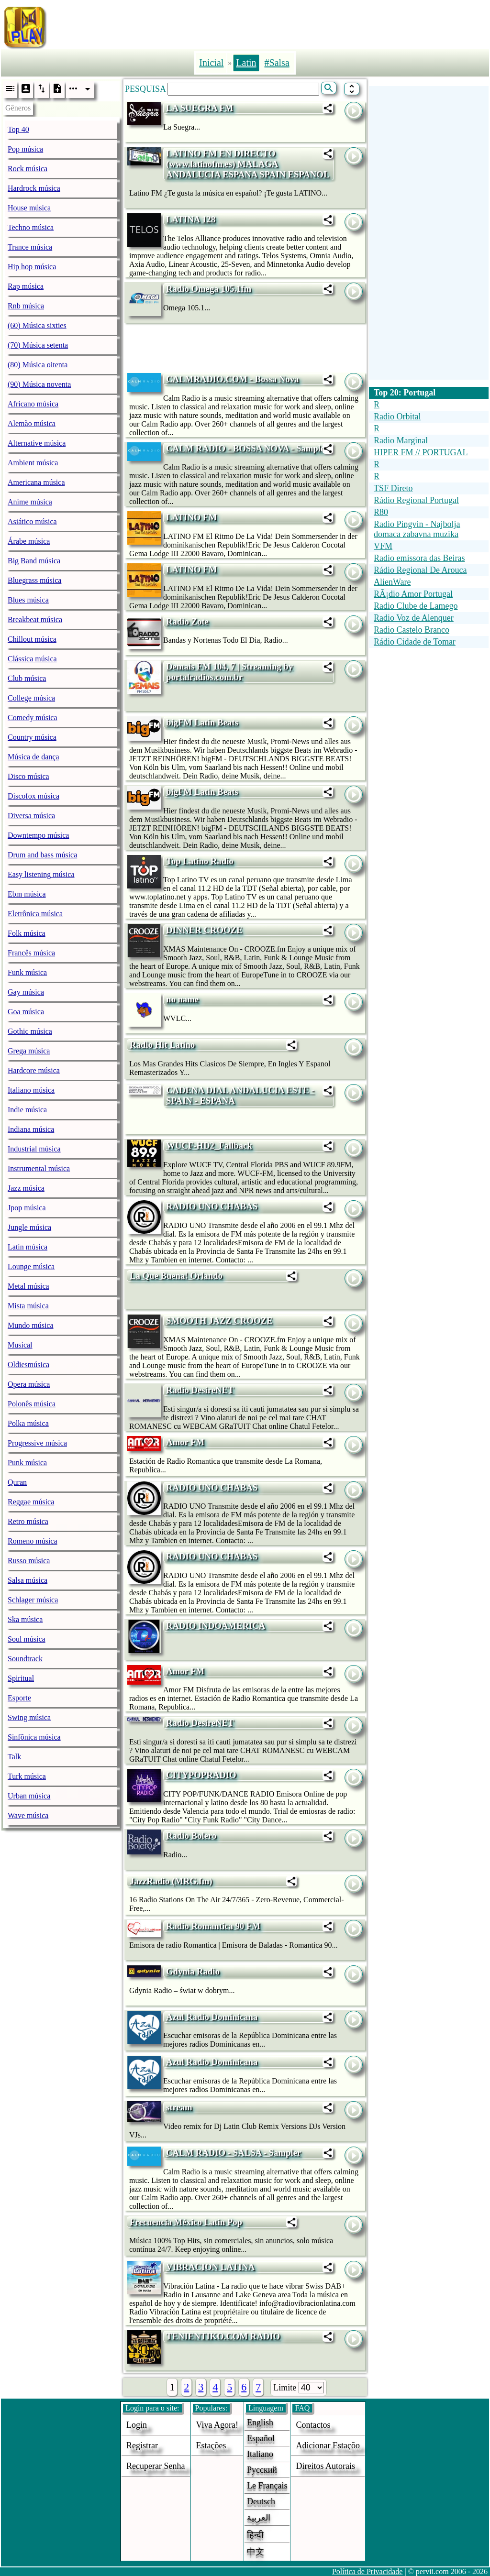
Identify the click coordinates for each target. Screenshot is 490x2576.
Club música (27, 678)
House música (29, 208)
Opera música (29, 1384)
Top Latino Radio (200, 861)
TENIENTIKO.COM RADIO (223, 2336)
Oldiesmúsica (28, 1364)
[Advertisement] (271, 25)
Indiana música (31, 1129)
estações (211, 2445)
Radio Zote (187, 621)
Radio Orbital (397, 416)
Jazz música (26, 1188)
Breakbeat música (35, 619)
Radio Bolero (191, 1836)
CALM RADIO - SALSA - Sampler (233, 2153)
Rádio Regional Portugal (416, 500)
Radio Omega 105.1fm (208, 289)
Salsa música (27, 1580)
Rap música (26, 286)
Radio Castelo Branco (411, 630)
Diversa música (31, 815)
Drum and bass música (42, 855)
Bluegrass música (34, 580)
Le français (267, 2485)
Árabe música (29, 541)
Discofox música (33, 796)
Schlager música (33, 1600)
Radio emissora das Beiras (419, 558)
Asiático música (32, 521)
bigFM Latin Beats (202, 722)
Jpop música (27, 1208)
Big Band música (34, 561)
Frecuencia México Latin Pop (186, 2222)
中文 (255, 2551)
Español (261, 2438)
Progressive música (37, 1443)
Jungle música (29, 1227)
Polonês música (32, 1404)
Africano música (33, 404)
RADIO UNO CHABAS (211, 1206)
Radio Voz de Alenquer (414, 618)
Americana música (36, 482)
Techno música (31, 227)
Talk (14, 1757)
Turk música (27, 1776)
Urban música (29, 1796)
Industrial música (34, 1149)
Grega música (29, 1051)
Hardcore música (34, 1070)
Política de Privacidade (367, 2571)
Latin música (27, 1247)
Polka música (28, 1423)
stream (179, 2107)
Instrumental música (39, 1168)
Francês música (31, 953)
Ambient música (33, 463)
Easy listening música (41, 874)
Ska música (25, 1619)
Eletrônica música (35, 914)
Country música (32, 737)
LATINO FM (191, 517)
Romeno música (32, 1541)
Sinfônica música (34, 1737)
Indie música (27, 1110)
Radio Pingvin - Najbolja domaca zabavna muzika (417, 529)
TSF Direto (393, 488)
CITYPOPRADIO (201, 1775)
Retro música (28, 1521)
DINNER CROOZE (204, 930)
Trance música (30, 247)
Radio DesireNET (200, 1390)
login (136, 2425)
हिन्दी (255, 2535)
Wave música (28, 1815)
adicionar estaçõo (327, 2445)
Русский (262, 2470)
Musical (20, 1345)
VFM (383, 546)
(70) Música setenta (38, 345)
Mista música (28, 1306)
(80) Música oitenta (37, 365)
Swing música (29, 1717)
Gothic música (30, 1031)
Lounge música (31, 1266)
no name (182, 999)
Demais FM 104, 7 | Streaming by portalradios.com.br (229, 671)
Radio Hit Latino (162, 1045)
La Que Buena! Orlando (176, 1276)
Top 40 (18, 129)
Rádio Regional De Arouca (420, 570)
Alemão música (32, 423)
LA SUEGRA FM (199, 108)
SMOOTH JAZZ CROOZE (219, 1320)
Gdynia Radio (193, 1971)
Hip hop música (32, 267)
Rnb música (26, 306)
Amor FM (185, 1442)
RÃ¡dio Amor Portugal (413, 594)
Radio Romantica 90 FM (213, 1926)
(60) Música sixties (37, 325)
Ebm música (27, 894)
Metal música (28, 1286)
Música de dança (33, 757)
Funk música (27, 972)
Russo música (29, 1561)
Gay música (26, 992)
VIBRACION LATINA (210, 2267)
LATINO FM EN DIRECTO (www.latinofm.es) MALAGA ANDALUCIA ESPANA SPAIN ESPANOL (247, 163)
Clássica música (32, 659)
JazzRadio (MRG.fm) (171, 1881)
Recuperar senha (155, 2466)
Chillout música (32, 639)
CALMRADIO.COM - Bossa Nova (232, 379)
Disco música (28, 776)
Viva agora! (217, 2425)
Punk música (27, 1462)
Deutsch (261, 2501)
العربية (258, 2517)
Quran (17, 1482)
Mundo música (31, 1325)
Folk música (26, 933)
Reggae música (31, 1502)
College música (31, 698)
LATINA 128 (190, 219)
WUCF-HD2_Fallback (209, 1145)
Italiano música (31, 1090)
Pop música (25, 149)
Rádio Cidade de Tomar (415, 642)
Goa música (26, 1012)
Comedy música (32, 717)
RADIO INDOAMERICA (215, 1626)
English (260, 2422)
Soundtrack (25, 1659)
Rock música (27, 168)
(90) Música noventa (39, 384)
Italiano (260, 2454)
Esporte (19, 1698)
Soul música (26, 1639)
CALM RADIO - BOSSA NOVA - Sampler (247, 448)
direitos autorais (325, 2466)
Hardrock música (34, 188)
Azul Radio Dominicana (211, 2017)
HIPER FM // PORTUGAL (421, 452)
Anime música (30, 502)
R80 (381, 512)
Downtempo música (38, 835)
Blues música (28, 600)
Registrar (142, 2445)
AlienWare (392, 582)
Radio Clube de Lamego (415, 606)
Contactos (313, 2425)
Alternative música (37, 443)
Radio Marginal (401, 440)
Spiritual (21, 1678)
